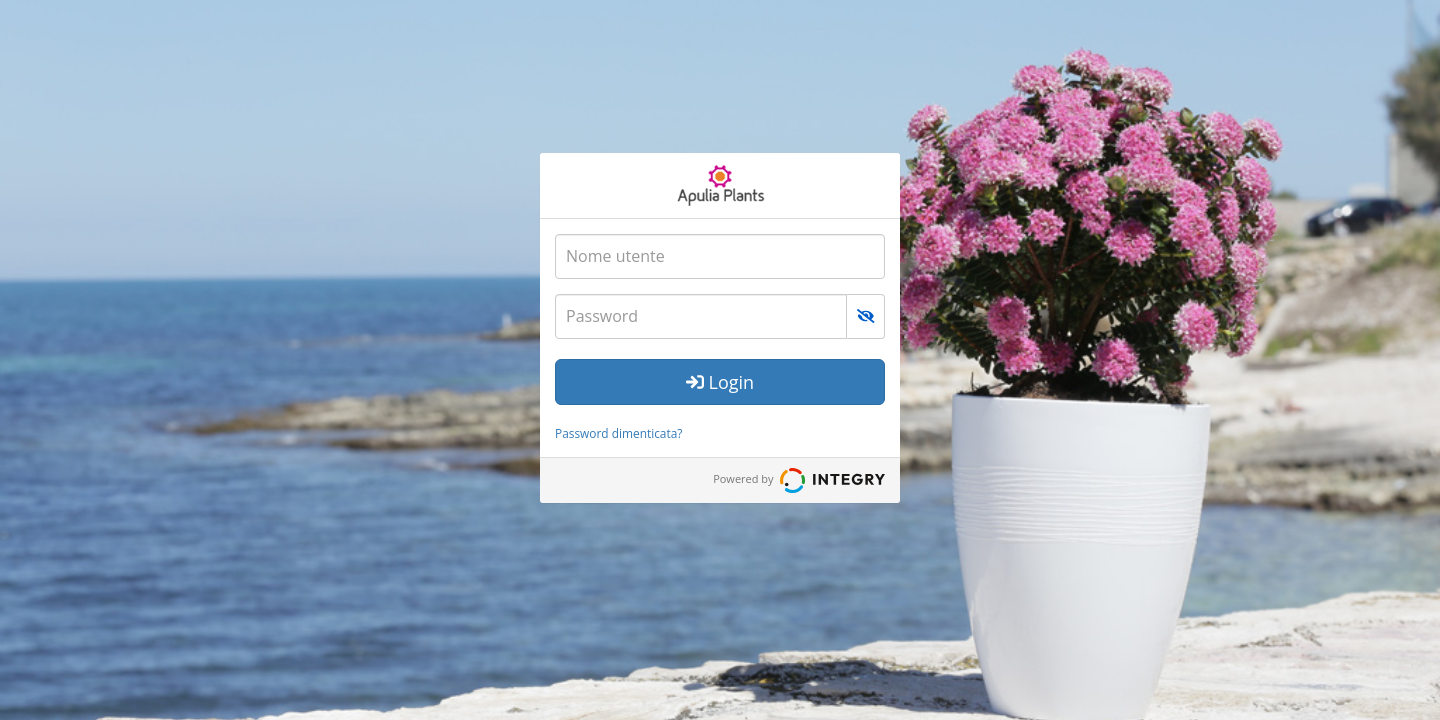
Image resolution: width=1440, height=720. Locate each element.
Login (720, 382)
